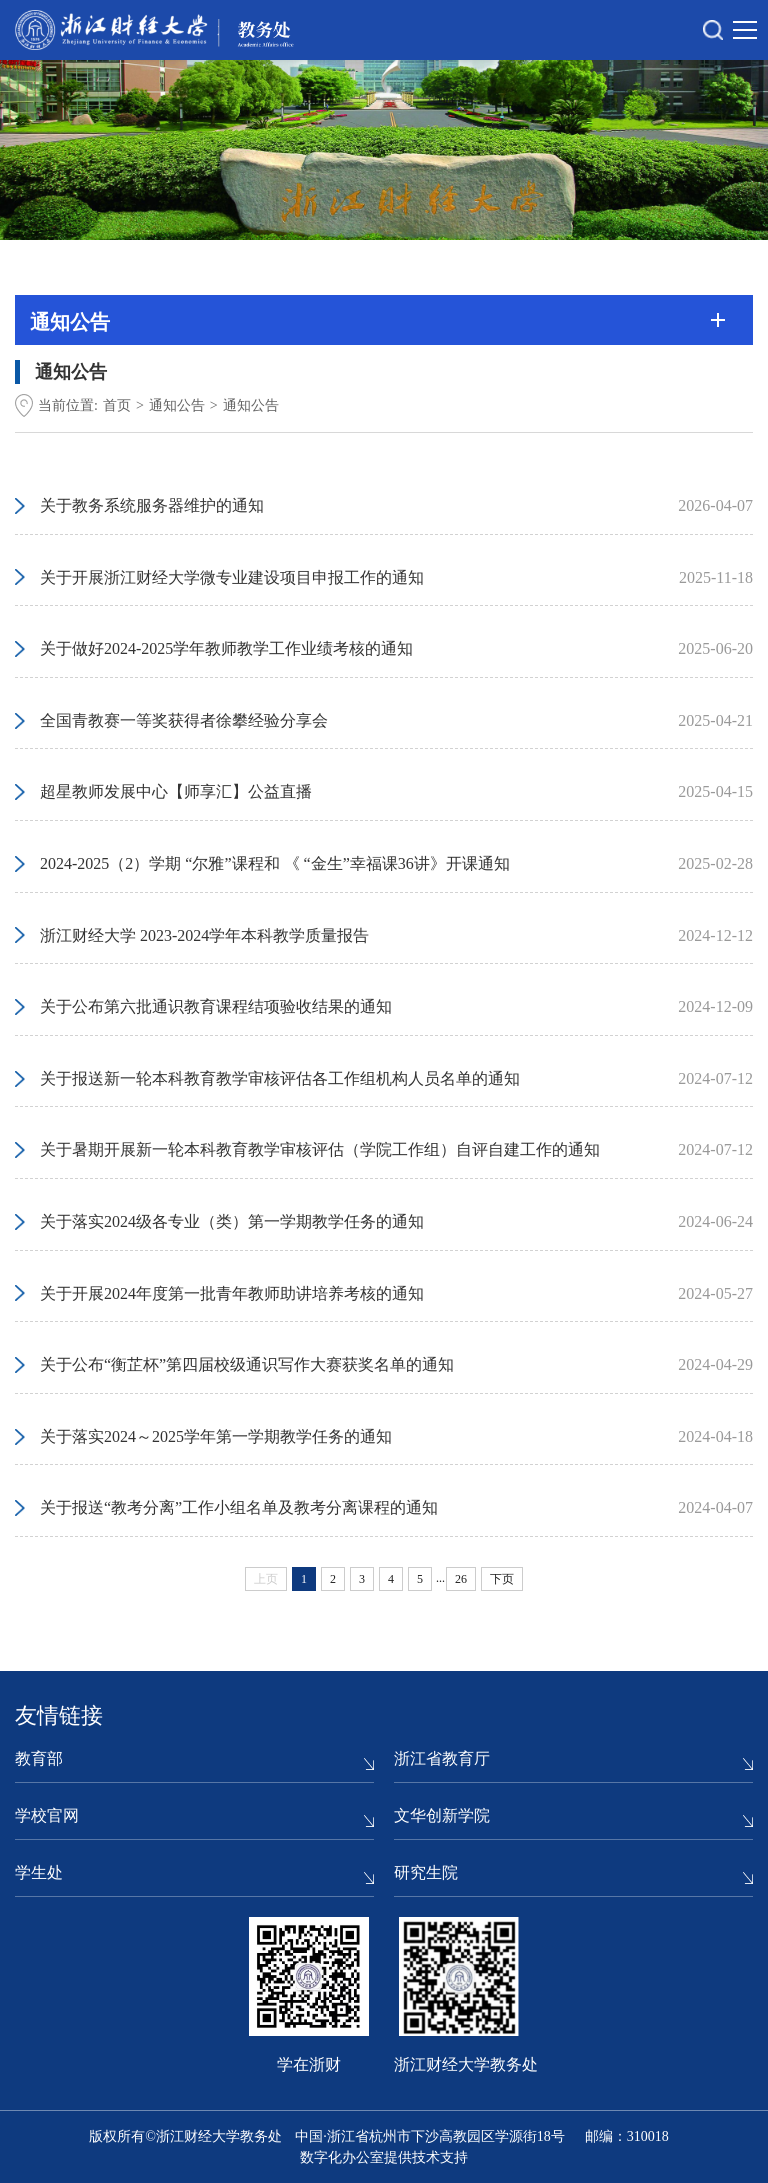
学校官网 (47, 1815)
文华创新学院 (442, 1815)
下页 (502, 1579)
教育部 (39, 1758)
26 (461, 1579)
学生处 (39, 1872)
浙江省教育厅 (442, 1758)
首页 (117, 405)
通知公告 (177, 405)
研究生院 (426, 1872)
